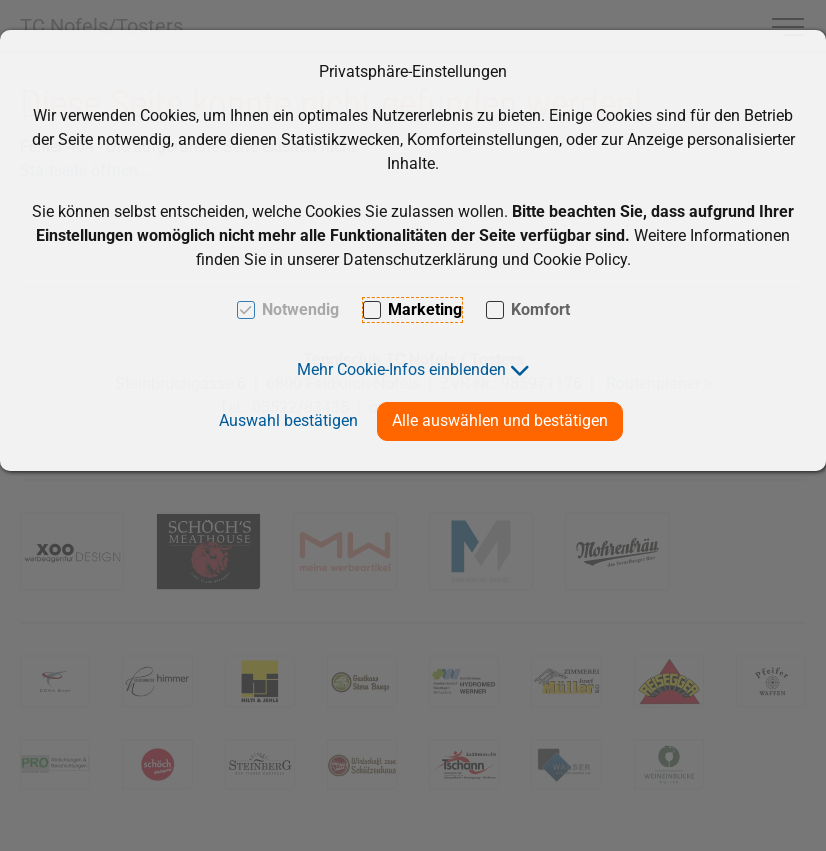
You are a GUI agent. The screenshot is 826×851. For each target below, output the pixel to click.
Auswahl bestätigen (288, 420)
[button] (413, 369)
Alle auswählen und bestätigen (500, 420)
